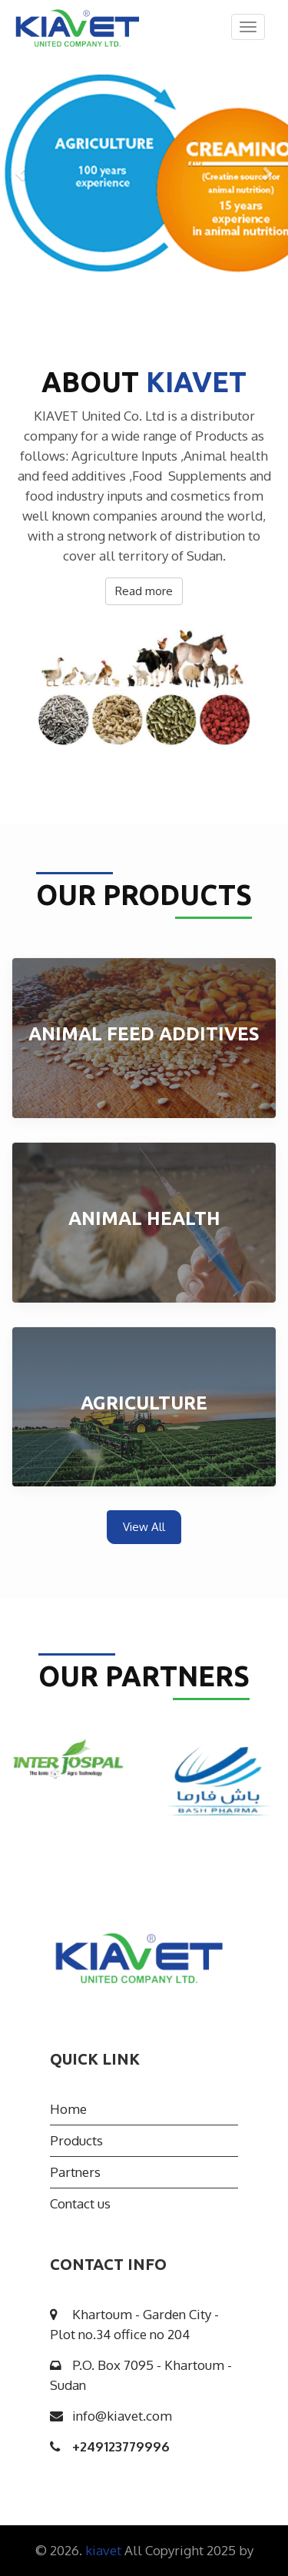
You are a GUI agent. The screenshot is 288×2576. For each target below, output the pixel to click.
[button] (21, 173)
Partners (75, 2172)
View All (144, 1526)
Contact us (80, 2203)
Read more (144, 591)
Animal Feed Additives (144, 1033)
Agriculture (144, 1403)
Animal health (144, 1218)
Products (76, 2140)
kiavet (104, 2550)
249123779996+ (121, 2446)
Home (68, 2109)
